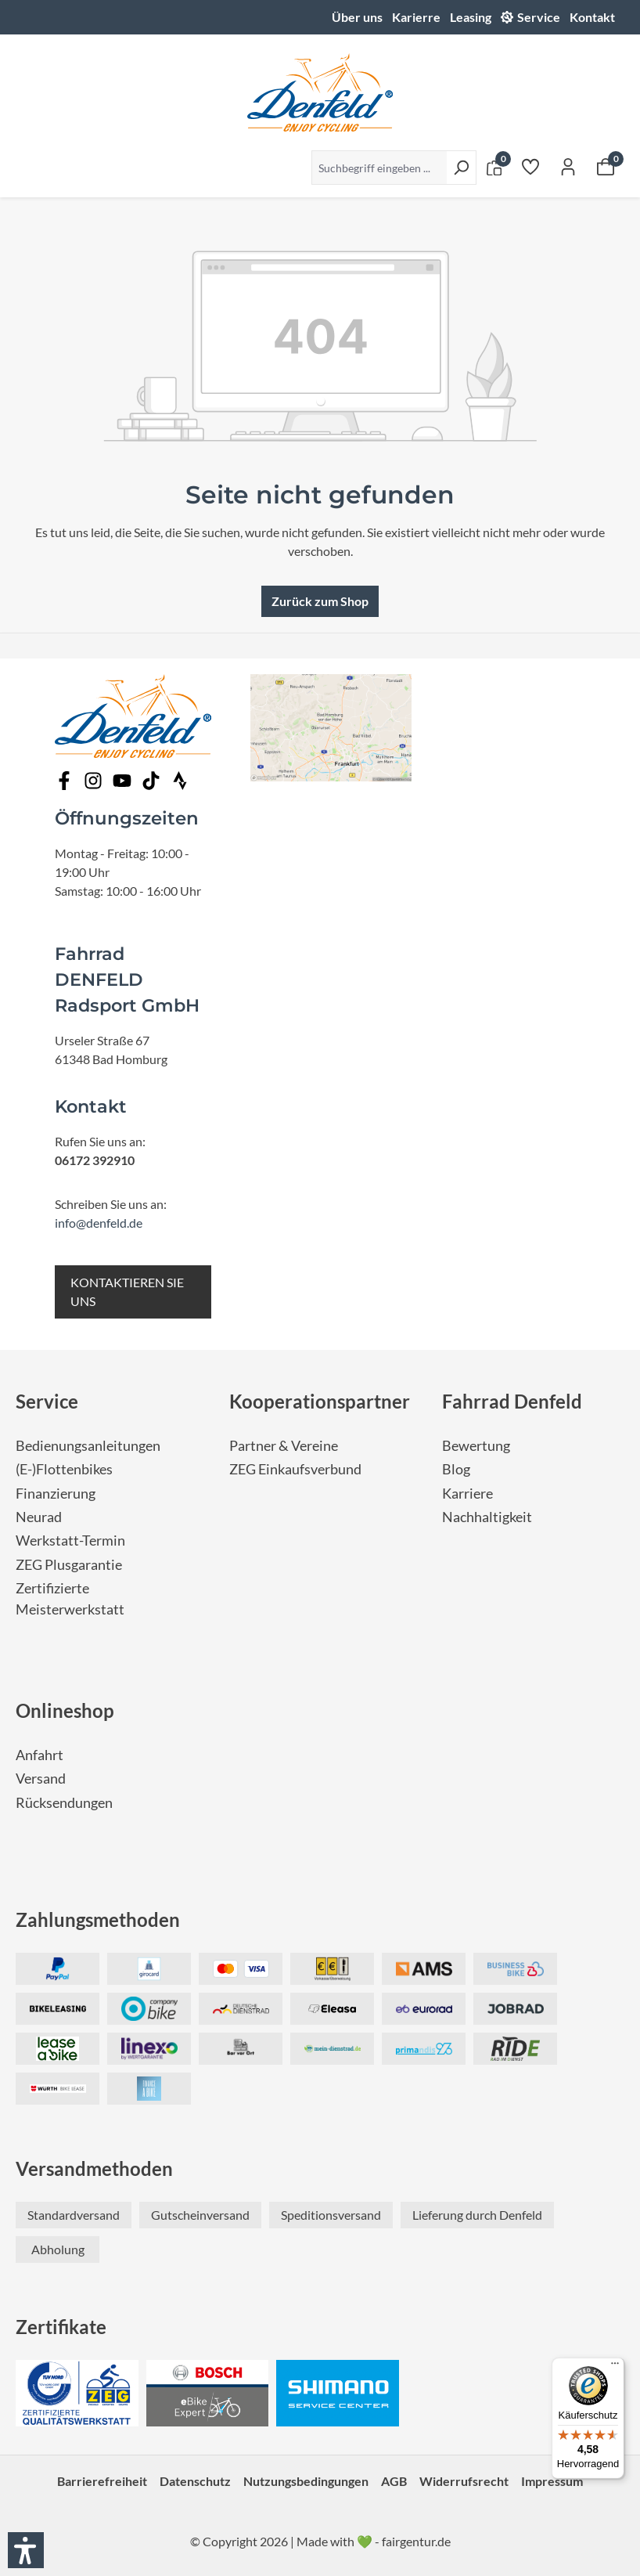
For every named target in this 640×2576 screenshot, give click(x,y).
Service (538, 16)
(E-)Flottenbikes (64, 1469)
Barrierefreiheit (102, 2480)
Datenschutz (195, 2480)
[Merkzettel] (530, 166)
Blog (456, 1469)
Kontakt (592, 16)
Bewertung (476, 1446)
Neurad (39, 1517)
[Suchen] (461, 167)
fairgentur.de (416, 2541)
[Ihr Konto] (568, 166)
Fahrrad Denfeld (512, 1401)
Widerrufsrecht (464, 2480)
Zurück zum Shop (320, 600)
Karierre (416, 16)
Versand (41, 1778)
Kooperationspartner (319, 1401)
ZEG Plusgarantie (69, 1565)
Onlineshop (65, 1710)
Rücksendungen (64, 1803)
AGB (394, 2480)
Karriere (467, 1493)
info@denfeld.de (98, 1222)
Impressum (552, 2480)
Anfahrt (39, 1755)
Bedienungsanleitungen (88, 1446)
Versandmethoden (94, 2168)
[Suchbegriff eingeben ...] (379, 167)
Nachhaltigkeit (487, 1517)
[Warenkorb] (605, 166)
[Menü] (615, 2367)
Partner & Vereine (283, 1446)
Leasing (470, 16)
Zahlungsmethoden (98, 1919)
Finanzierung (55, 1493)
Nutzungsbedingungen (306, 2480)
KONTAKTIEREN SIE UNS (127, 1291)
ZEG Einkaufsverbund (295, 1469)
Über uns (357, 16)
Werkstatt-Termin (70, 1540)
